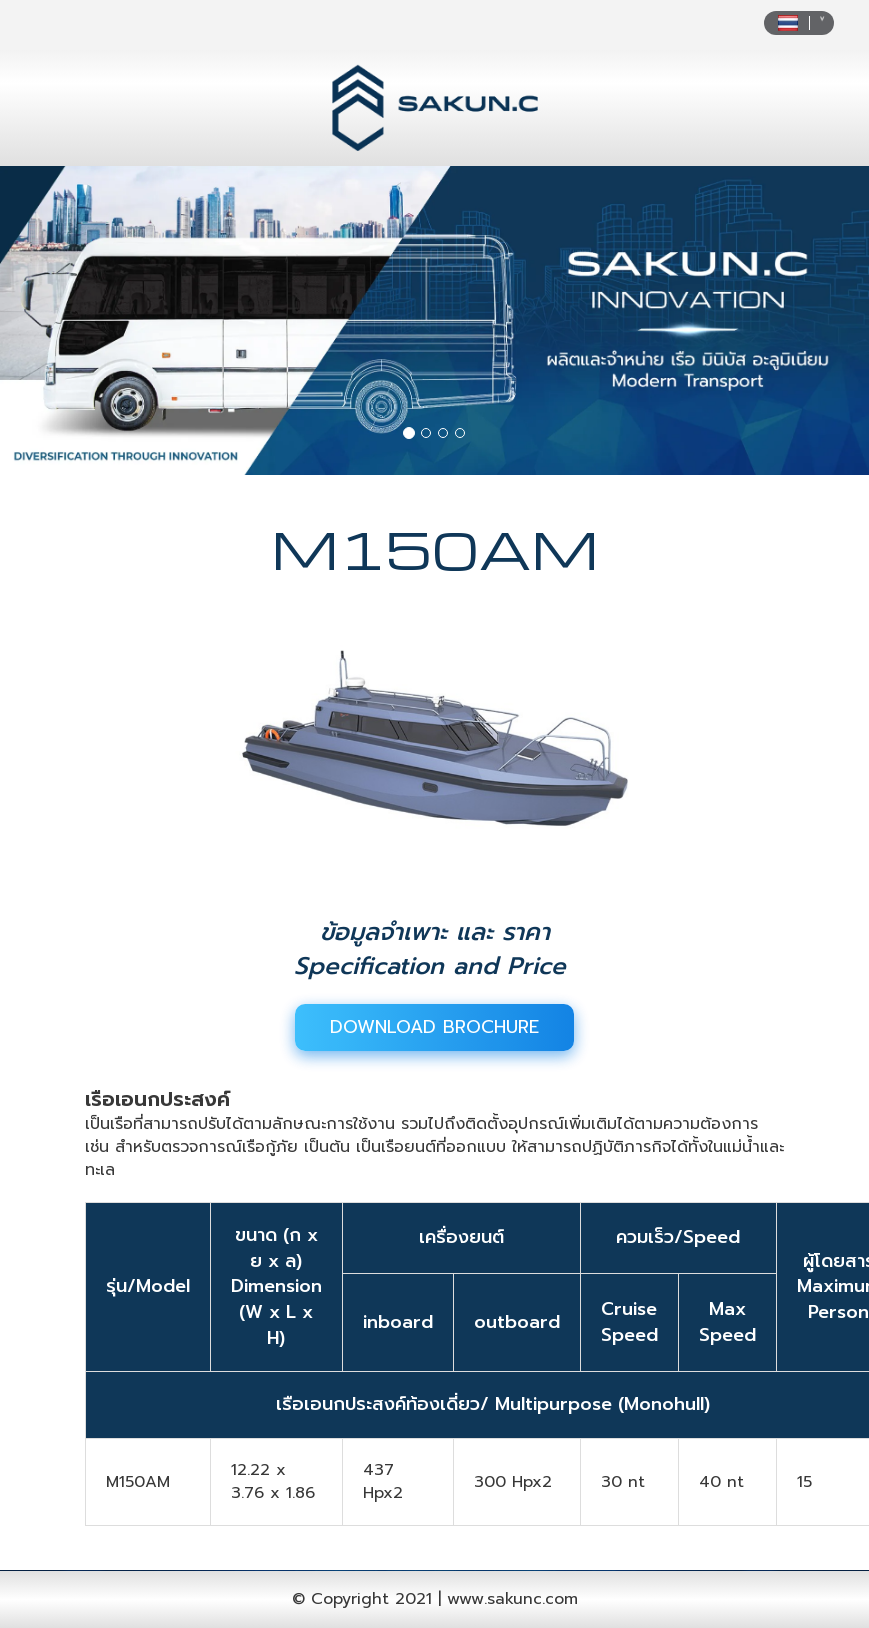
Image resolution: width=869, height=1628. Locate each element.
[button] (65, 320)
